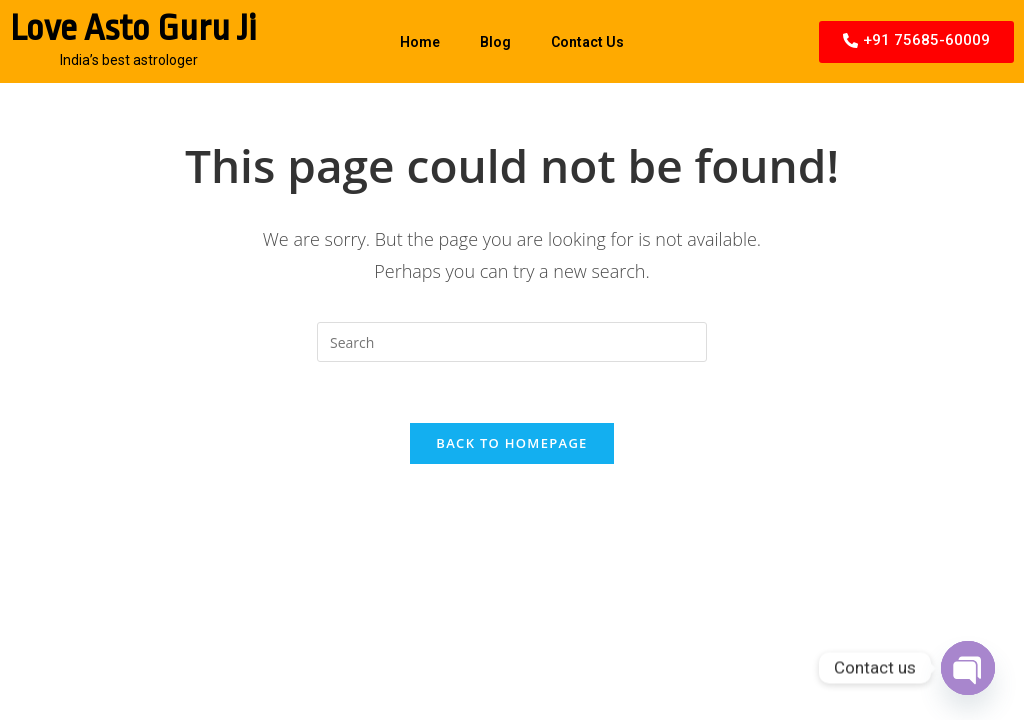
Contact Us (587, 42)
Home (420, 42)
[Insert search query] (512, 342)
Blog (495, 42)
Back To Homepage (511, 443)
